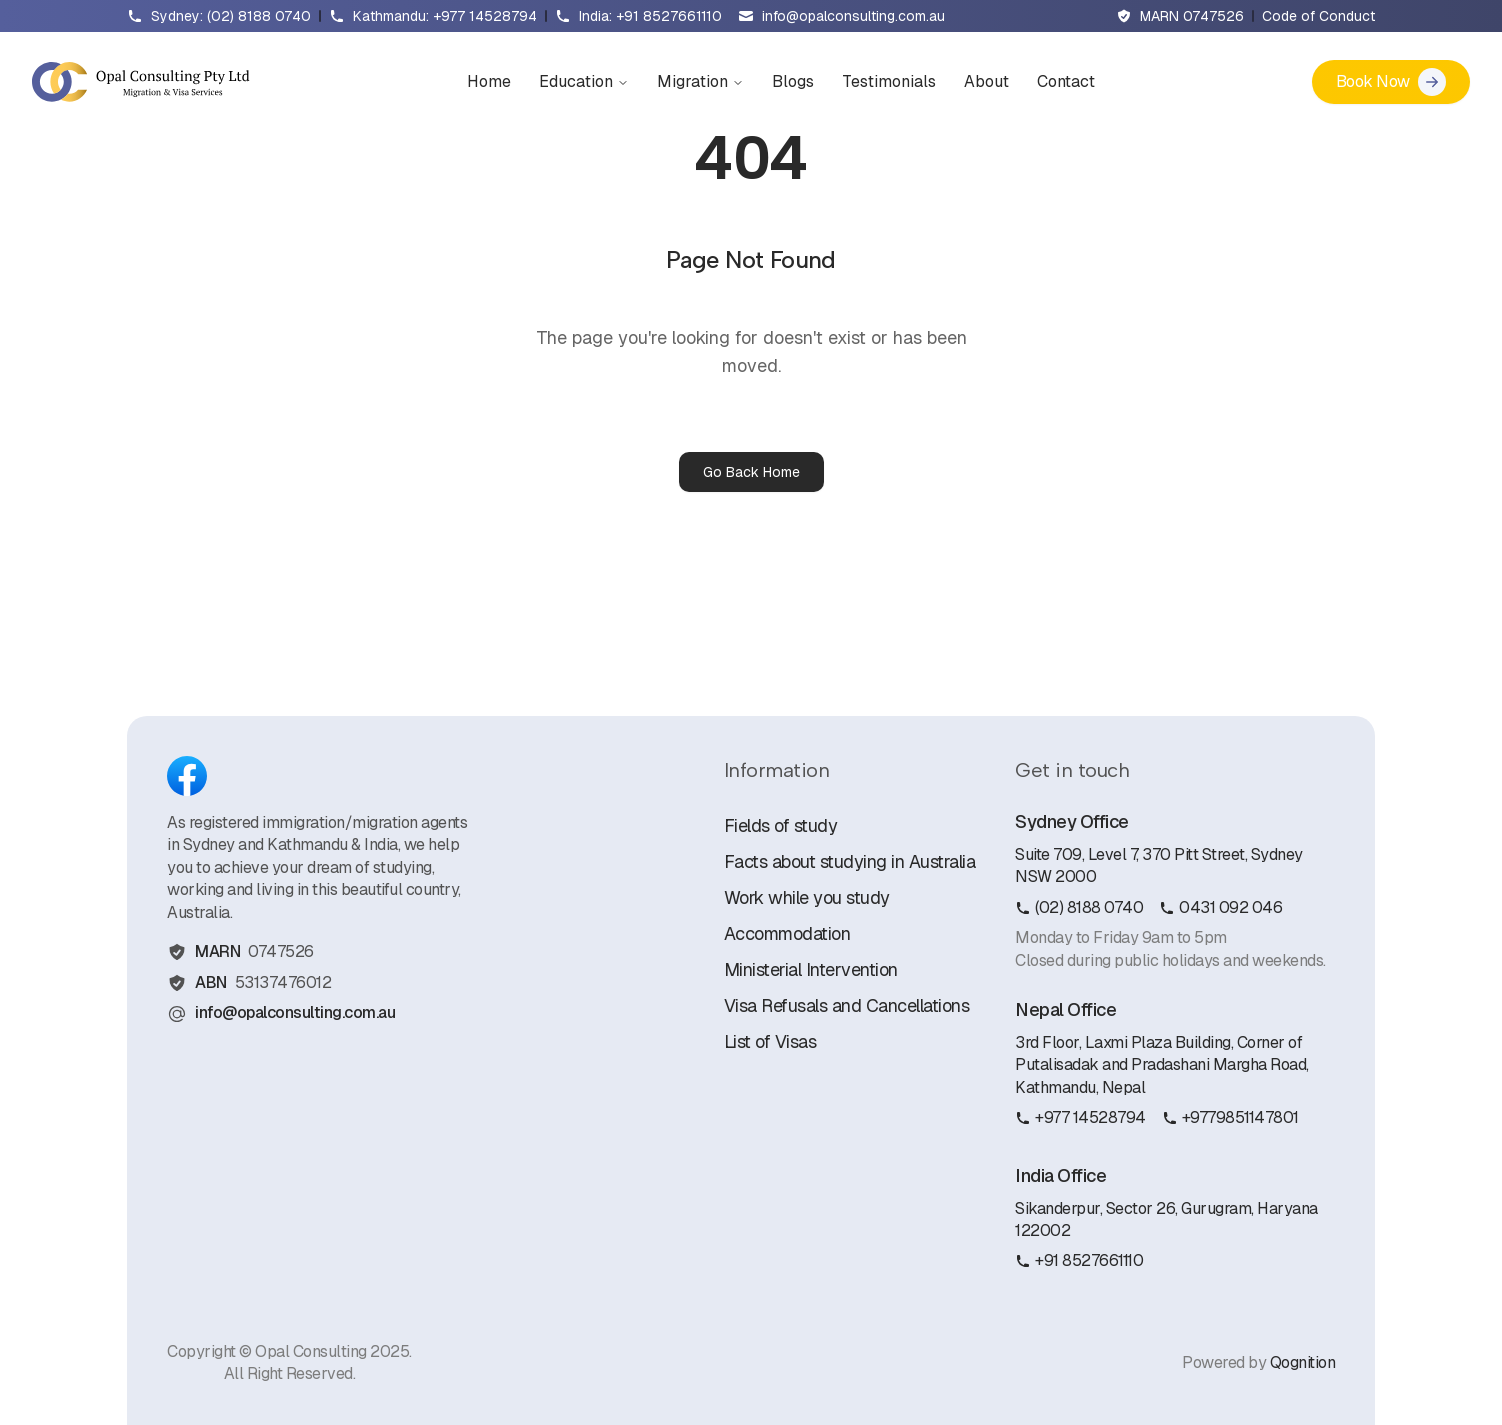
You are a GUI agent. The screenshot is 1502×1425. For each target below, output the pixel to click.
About (986, 81)
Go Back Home (751, 472)
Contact (1066, 81)
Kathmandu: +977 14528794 (445, 16)
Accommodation (787, 933)
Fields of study (781, 825)
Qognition (1303, 1362)
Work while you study (807, 897)
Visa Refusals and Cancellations (847, 1005)
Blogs (793, 81)
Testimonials (889, 81)
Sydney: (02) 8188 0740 (231, 16)
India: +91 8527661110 (650, 16)
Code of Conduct (1318, 16)
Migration (700, 81)
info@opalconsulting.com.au (853, 16)
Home (489, 81)
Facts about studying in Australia (850, 861)
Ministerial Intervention (811, 969)
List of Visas (770, 1041)
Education (584, 81)
